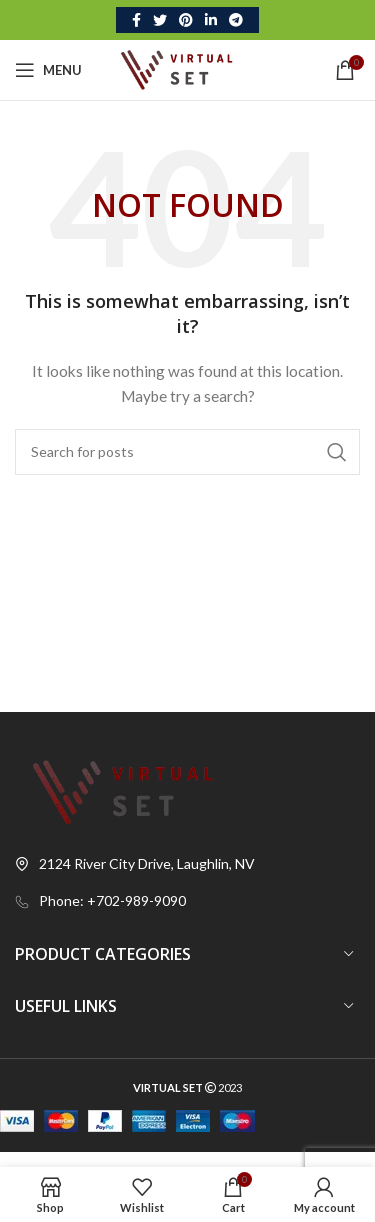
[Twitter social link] (160, 20)
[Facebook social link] (136, 20)
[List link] (187, 901)
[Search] (187, 452)
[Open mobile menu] (48, 70)
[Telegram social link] (236, 20)
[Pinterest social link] (186, 20)
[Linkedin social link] (211, 20)
